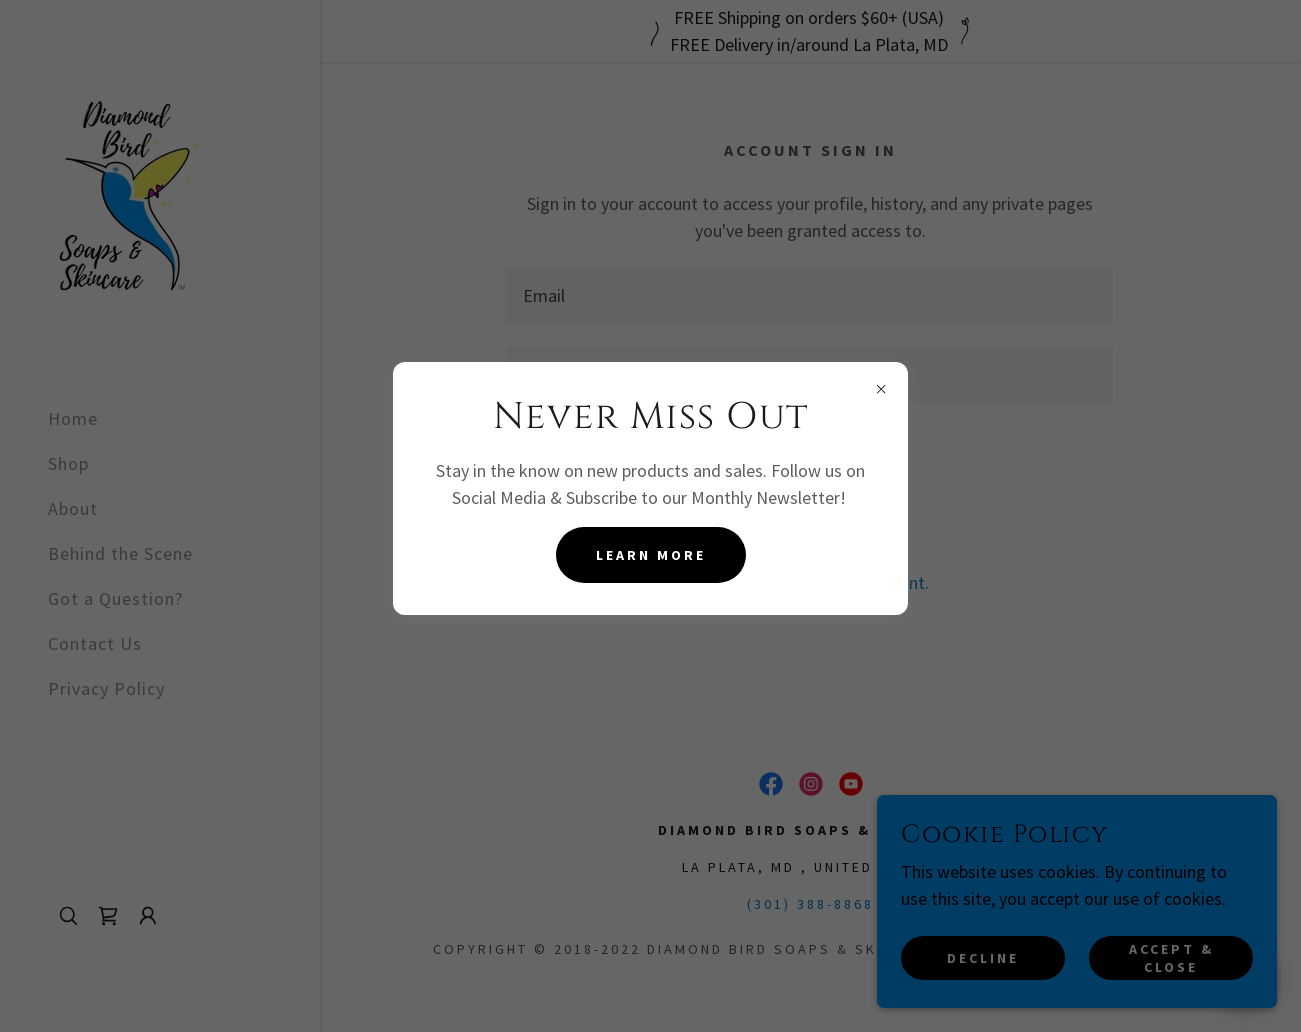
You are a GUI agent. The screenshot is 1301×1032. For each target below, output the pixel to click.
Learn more (651, 555)
